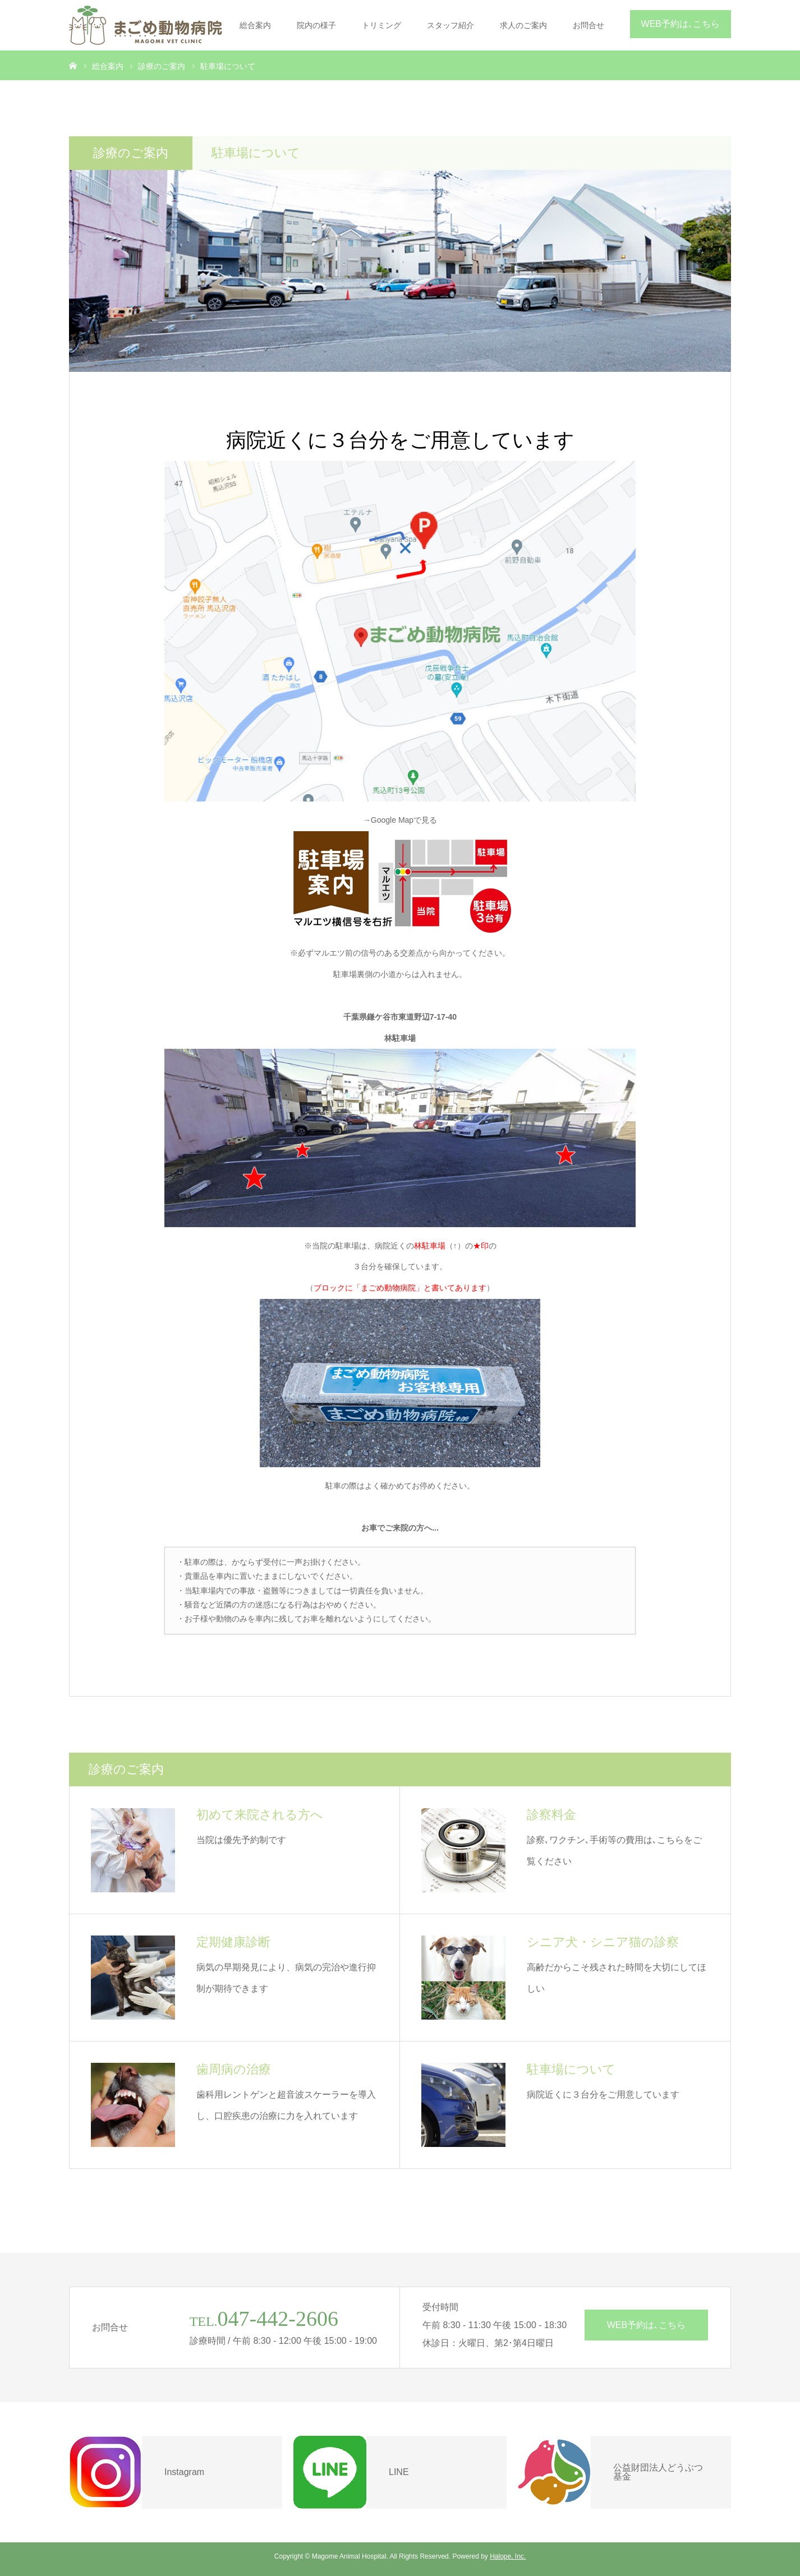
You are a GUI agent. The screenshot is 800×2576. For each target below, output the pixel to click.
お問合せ (588, 25)
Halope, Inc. (508, 2556)
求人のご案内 (523, 25)
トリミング (381, 25)
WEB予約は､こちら (680, 24)
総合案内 (255, 25)
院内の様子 (316, 25)
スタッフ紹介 (450, 25)
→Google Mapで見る (400, 819)
